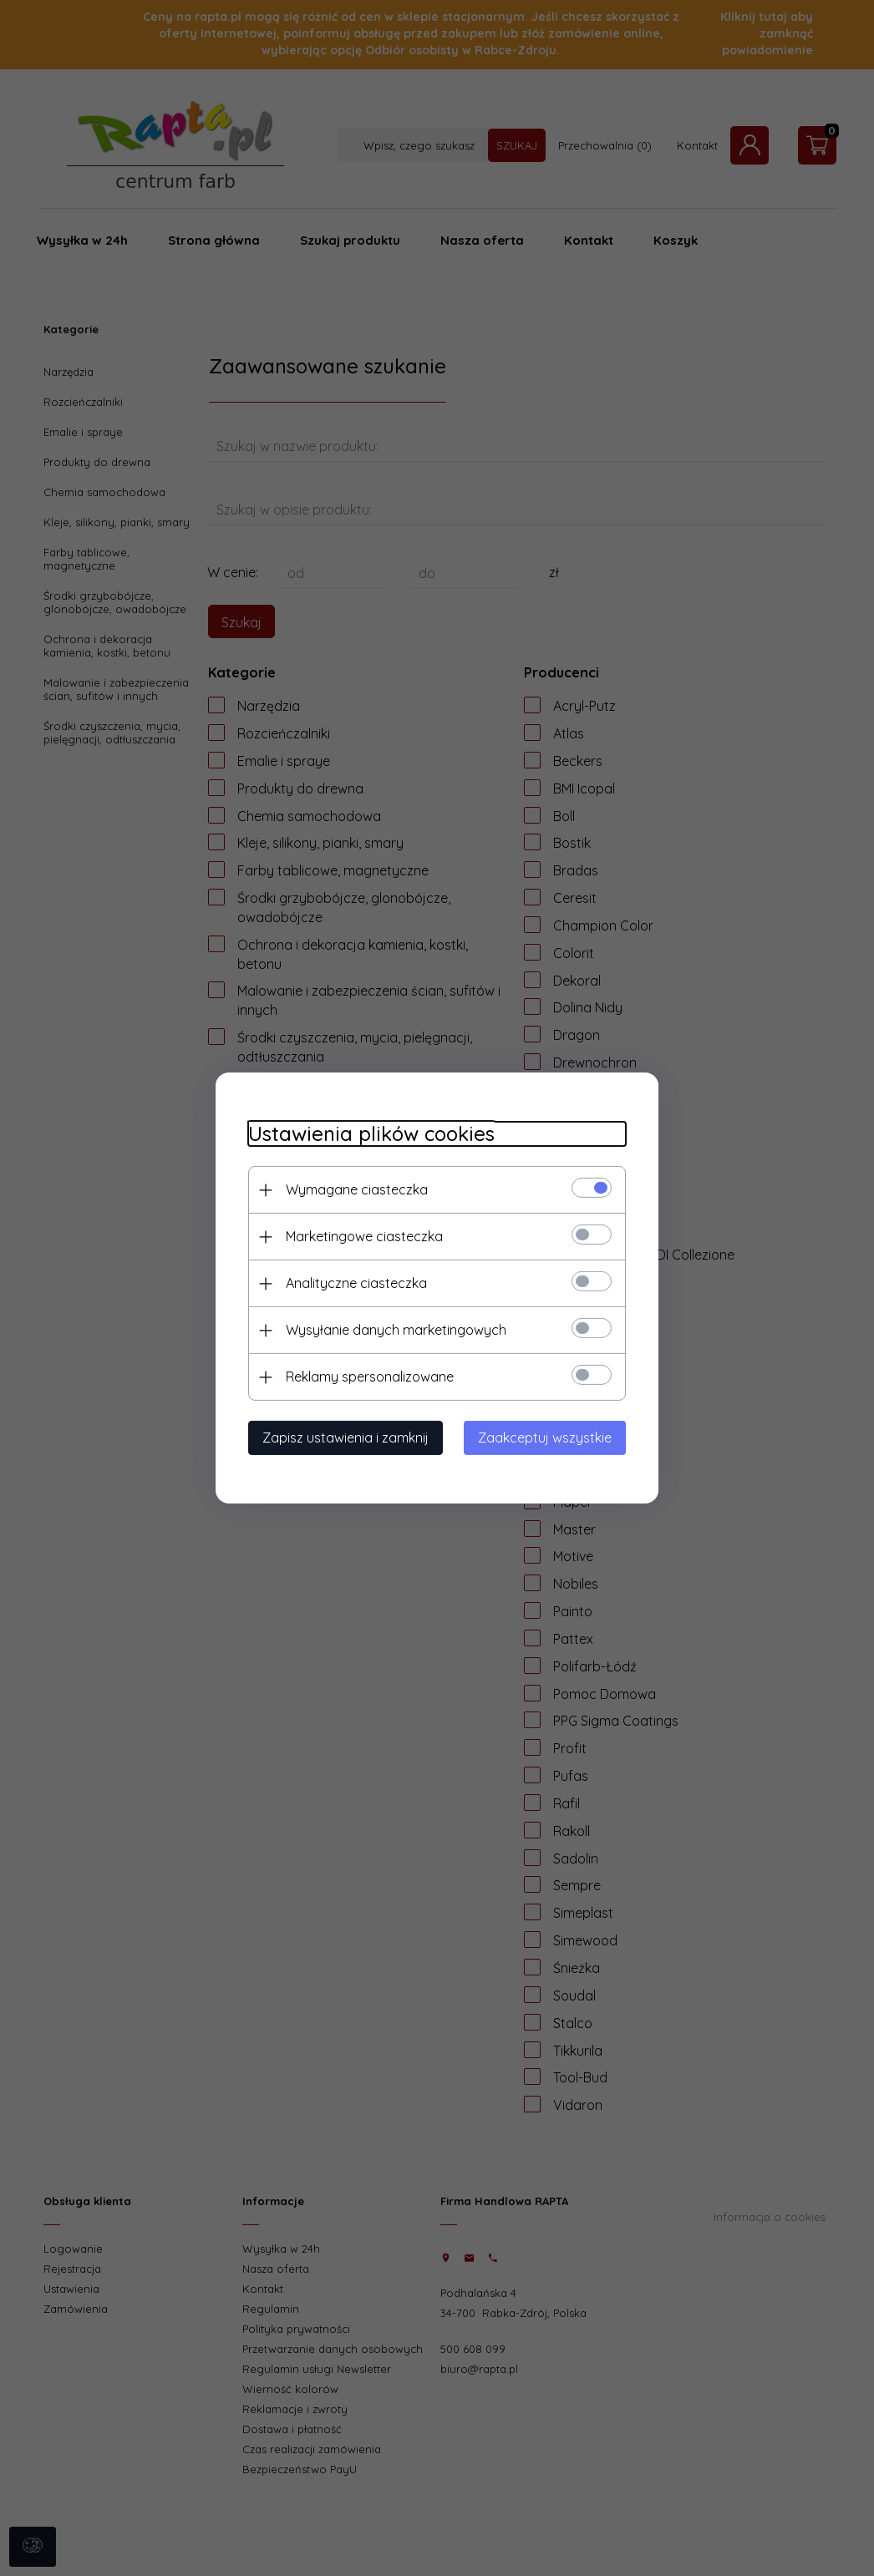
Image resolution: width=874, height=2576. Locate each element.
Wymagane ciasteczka (353, 1189)
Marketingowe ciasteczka (361, 1236)
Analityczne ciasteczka (353, 1283)
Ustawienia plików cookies (368, 1134)
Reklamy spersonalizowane (366, 1376)
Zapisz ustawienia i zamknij (342, 1437)
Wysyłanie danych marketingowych (392, 1329)
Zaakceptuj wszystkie (548, 1437)
